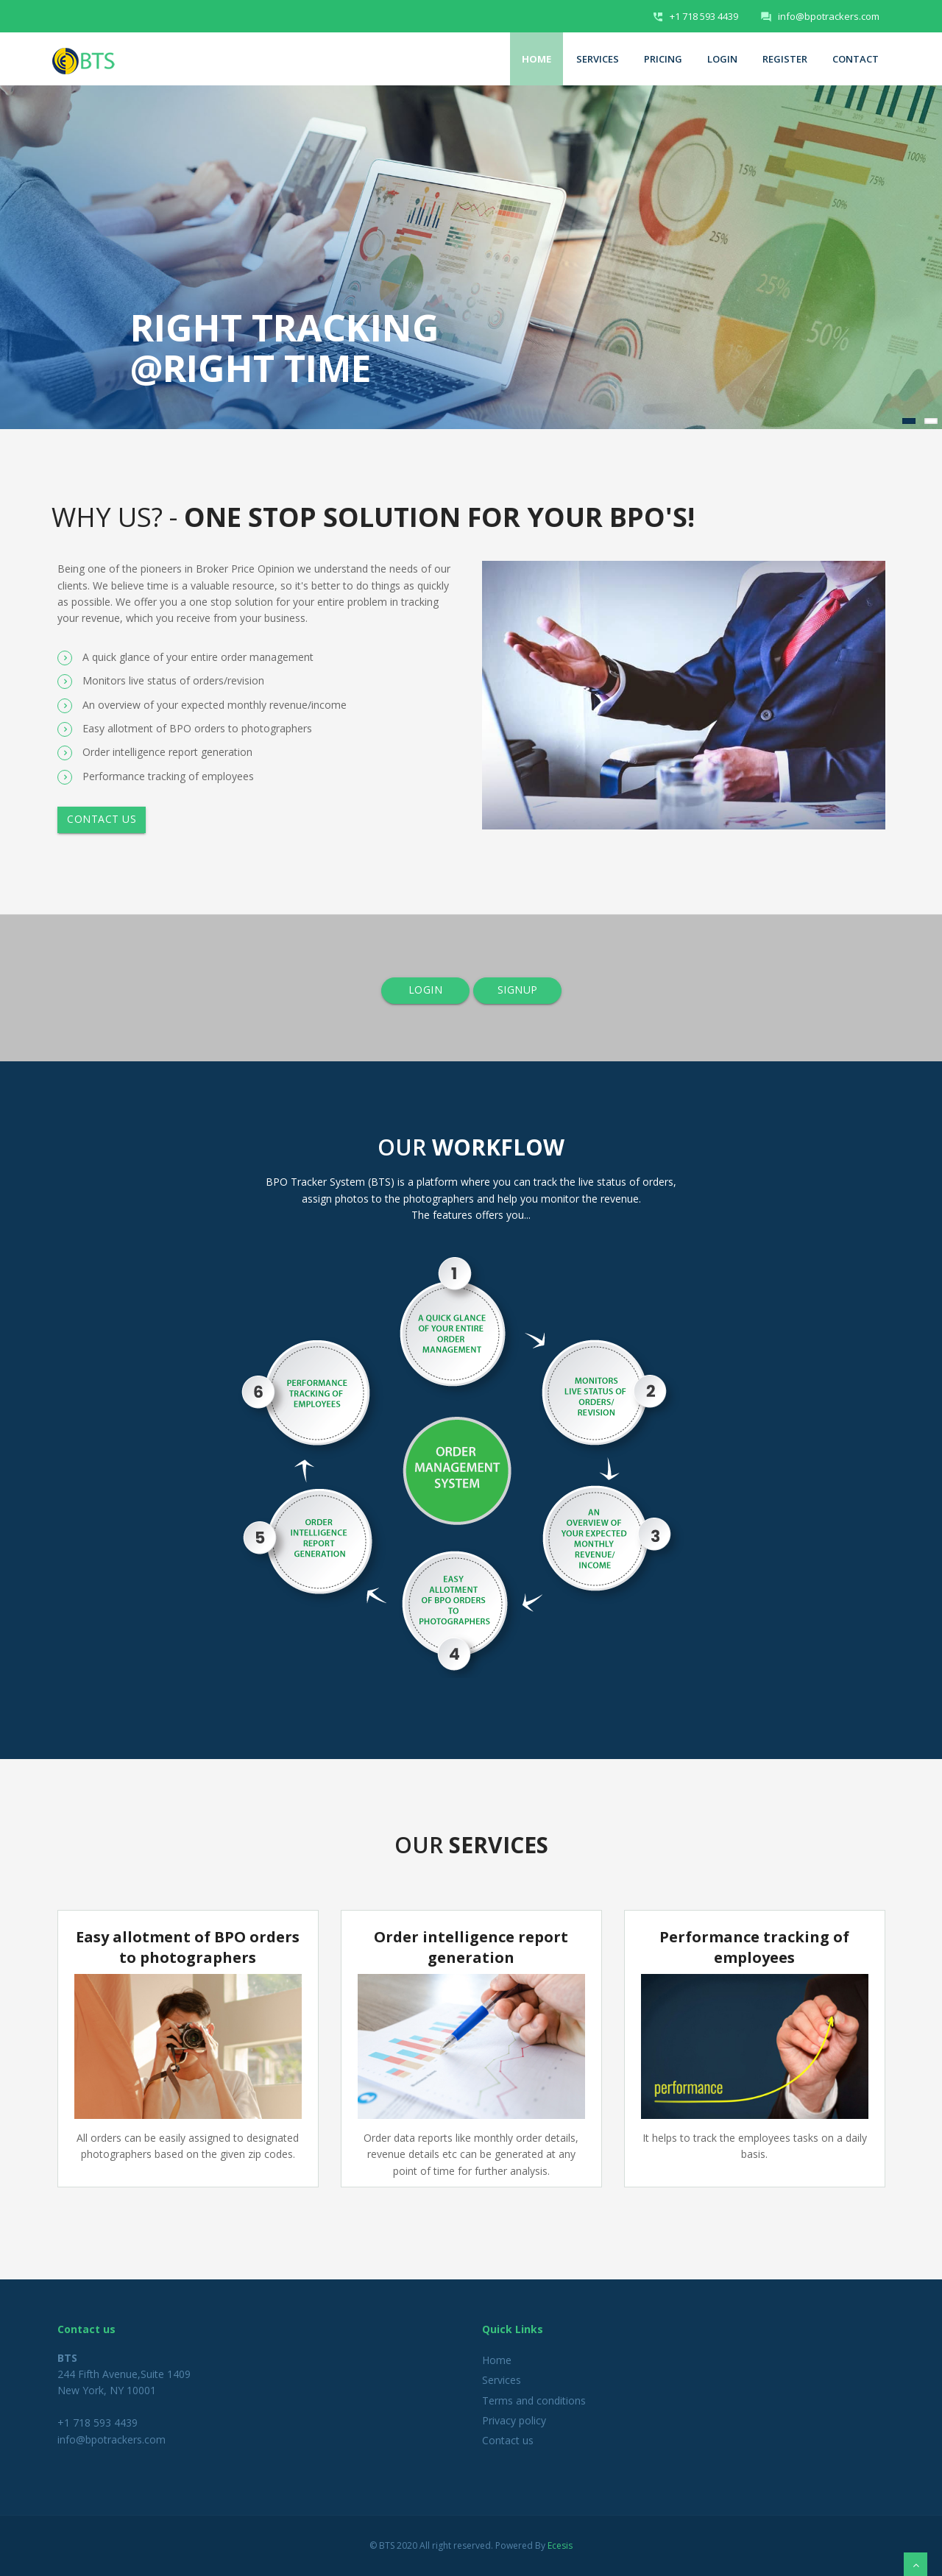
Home (536, 59)
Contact (855, 59)
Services (597, 59)
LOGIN (425, 990)
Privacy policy (514, 2420)
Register (784, 59)
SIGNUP (517, 990)
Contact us (101, 819)
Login (722, 59)
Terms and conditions (534, 2400)
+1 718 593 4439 (704, 16)
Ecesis (560, 2545)
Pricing (663, 59)
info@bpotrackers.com (828, 16)
